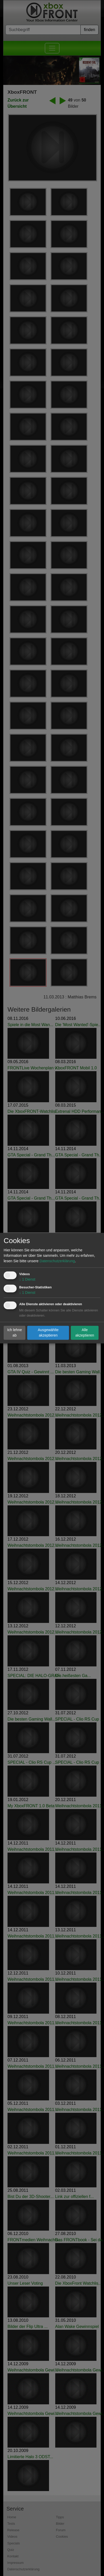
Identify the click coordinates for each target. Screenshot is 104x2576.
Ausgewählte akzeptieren (48, 1332)
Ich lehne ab (14, 1332)
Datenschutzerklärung (57, 1261)
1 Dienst (27, 1279)
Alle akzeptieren (84, 1332)
